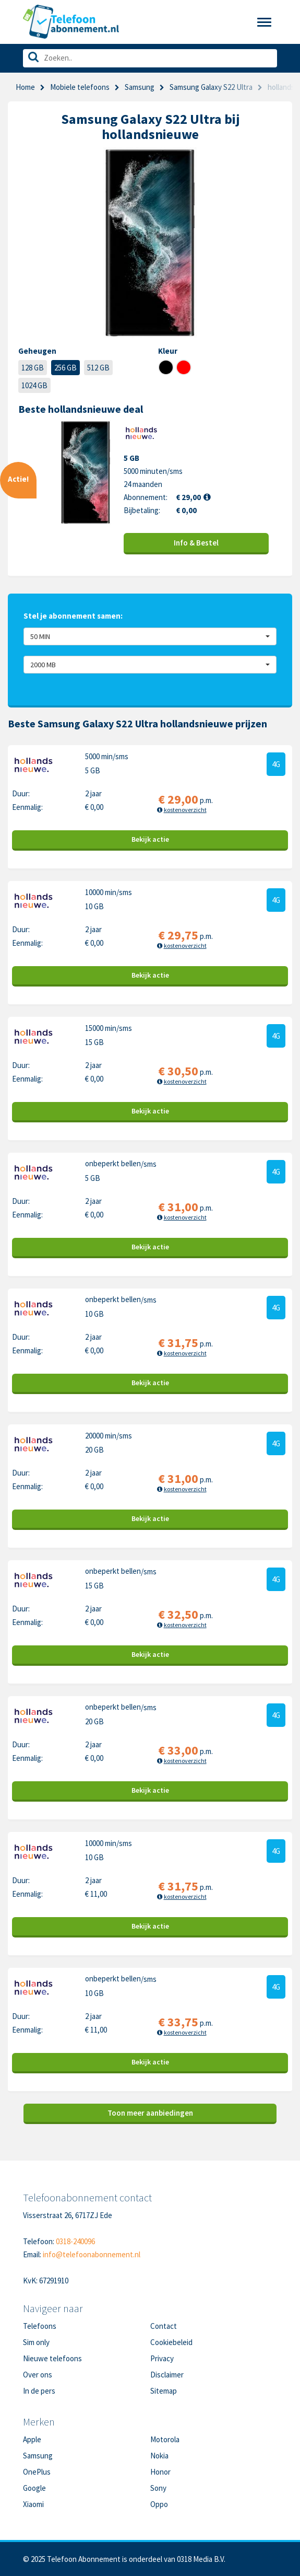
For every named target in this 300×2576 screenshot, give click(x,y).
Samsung (139, 87)
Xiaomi (33, 2504)
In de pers (39, 2391)
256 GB (65, 368)
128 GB (32, 368)
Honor (160, 2472)
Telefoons (39, 2326)
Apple (32, 2439)
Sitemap (163, 2391)
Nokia (159, 2456)
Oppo (159, 2504)
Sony (158, 2488)
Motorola (164, 2439)
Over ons (37, 2375)
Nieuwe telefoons (52, 2358)
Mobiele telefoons (80, 87)
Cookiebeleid (171, 2342)
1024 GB (34, 385)
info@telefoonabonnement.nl (91, 2254)
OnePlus (37, 2472)
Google (34, 2488)
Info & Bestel (196, 543)
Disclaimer (167, 2375)
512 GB (98, 368)
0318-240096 (75, 2241)
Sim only (36, 2342)
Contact (163, 2326)
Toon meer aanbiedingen (150, 2113)
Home (25, 87)
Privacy (162, 2358)
